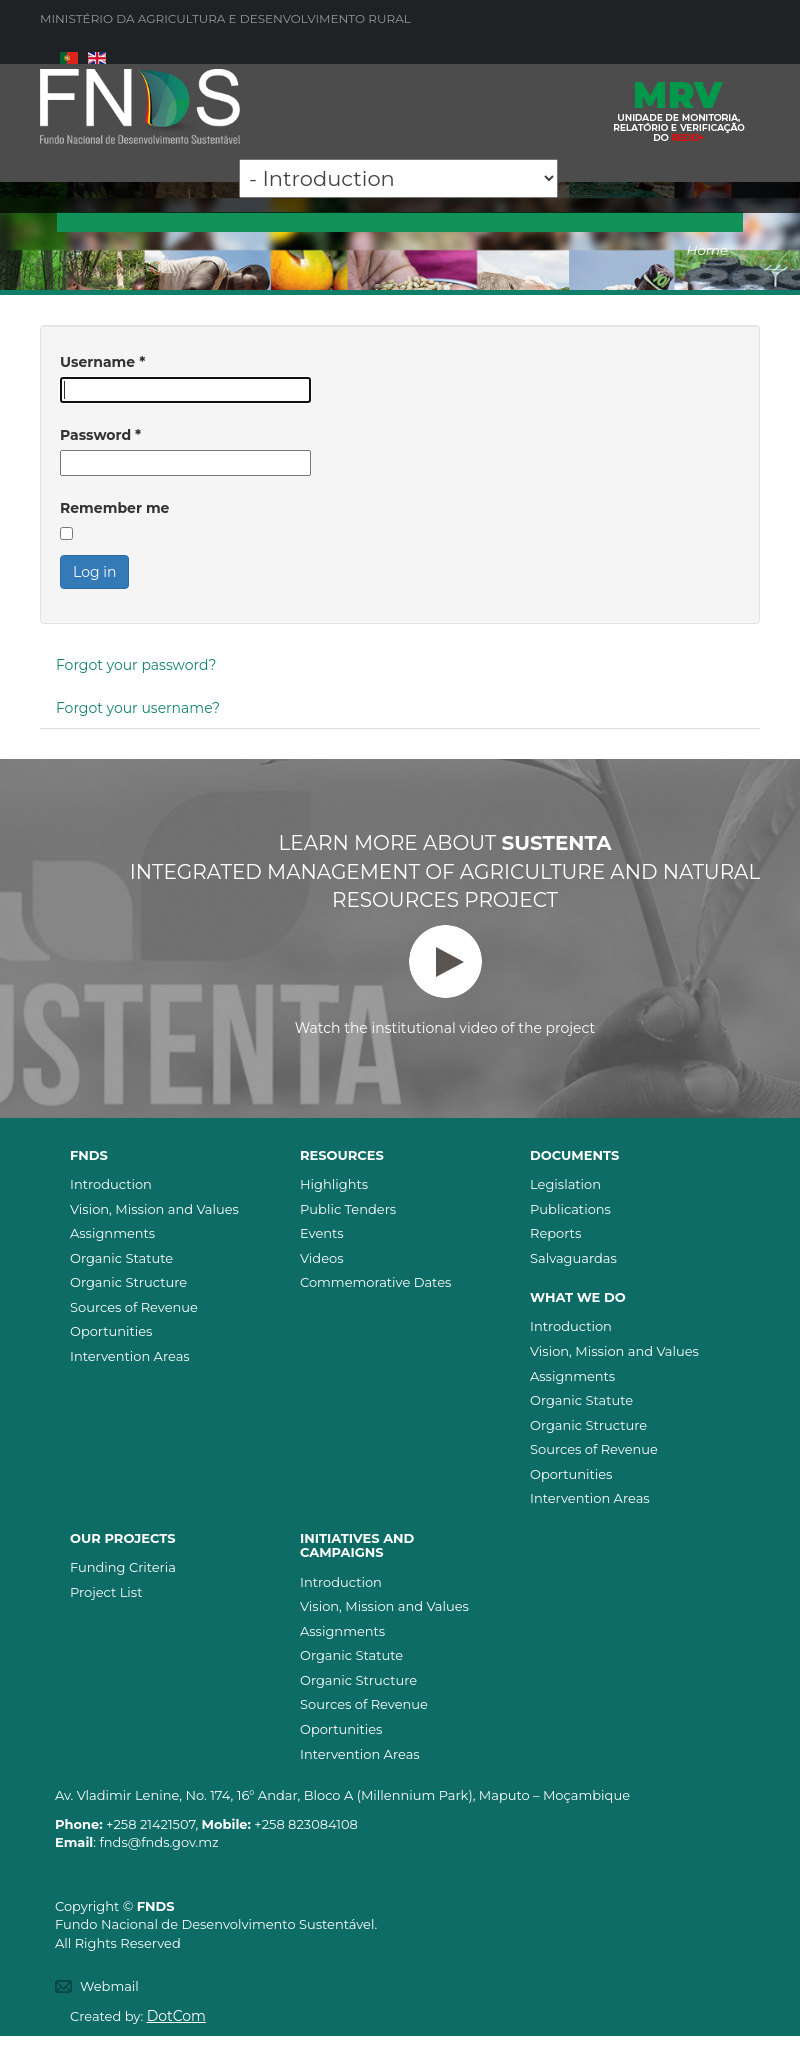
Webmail (109, 1986)
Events (322, 1233)
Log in (94, 572)
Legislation (565, 1184)
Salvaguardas (573, 1258)
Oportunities (111, 1331)
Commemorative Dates (375, 1282)
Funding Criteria (123, 1567)
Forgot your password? (136, 665)
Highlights (334, 1184)
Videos (322, 1258)
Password (100, 435)
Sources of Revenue (134, 1307)
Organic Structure (128, 1282)
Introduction (111, 1184)
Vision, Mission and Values (154, 1209)
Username (102, 362)
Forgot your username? (138, 708)
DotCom (176, 2016)
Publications (570, 1209)
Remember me (114, 508)
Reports (555, 1233)
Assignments (112, 1233)
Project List (106, 1592)
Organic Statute (121, 1258)
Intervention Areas (130, 1356)
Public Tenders (348, 1209)
